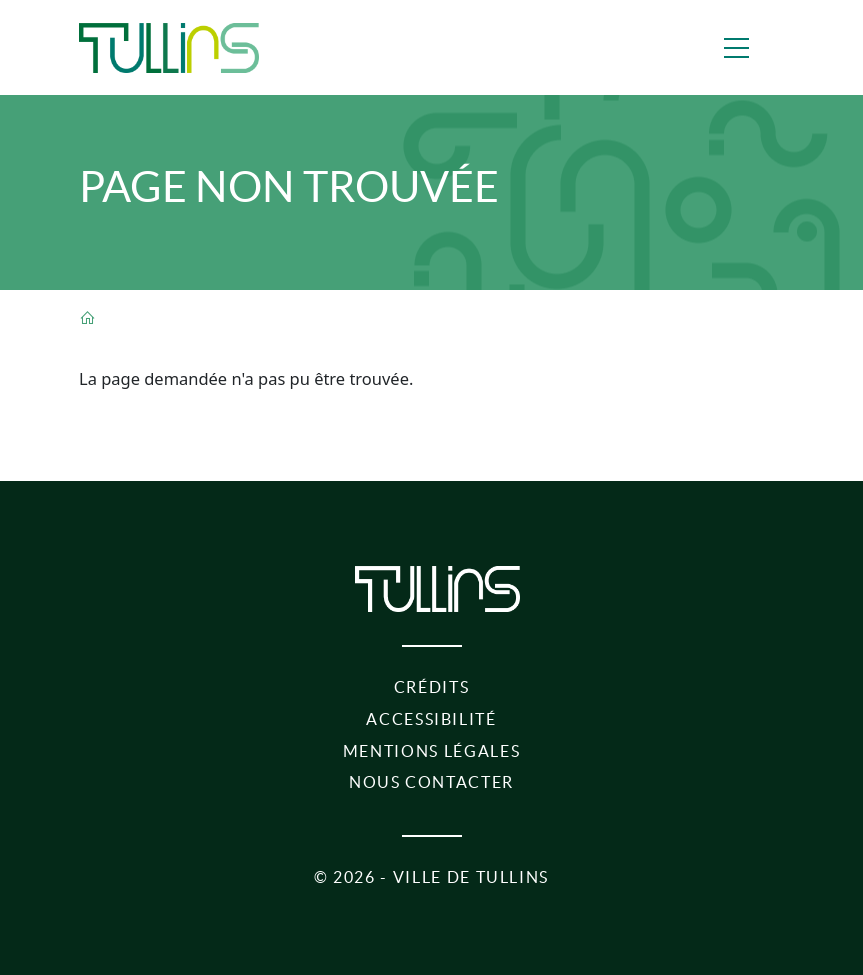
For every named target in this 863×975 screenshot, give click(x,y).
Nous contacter (431, 782)
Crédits (432, 687)
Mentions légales (431, 751)
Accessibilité (431, 719)
